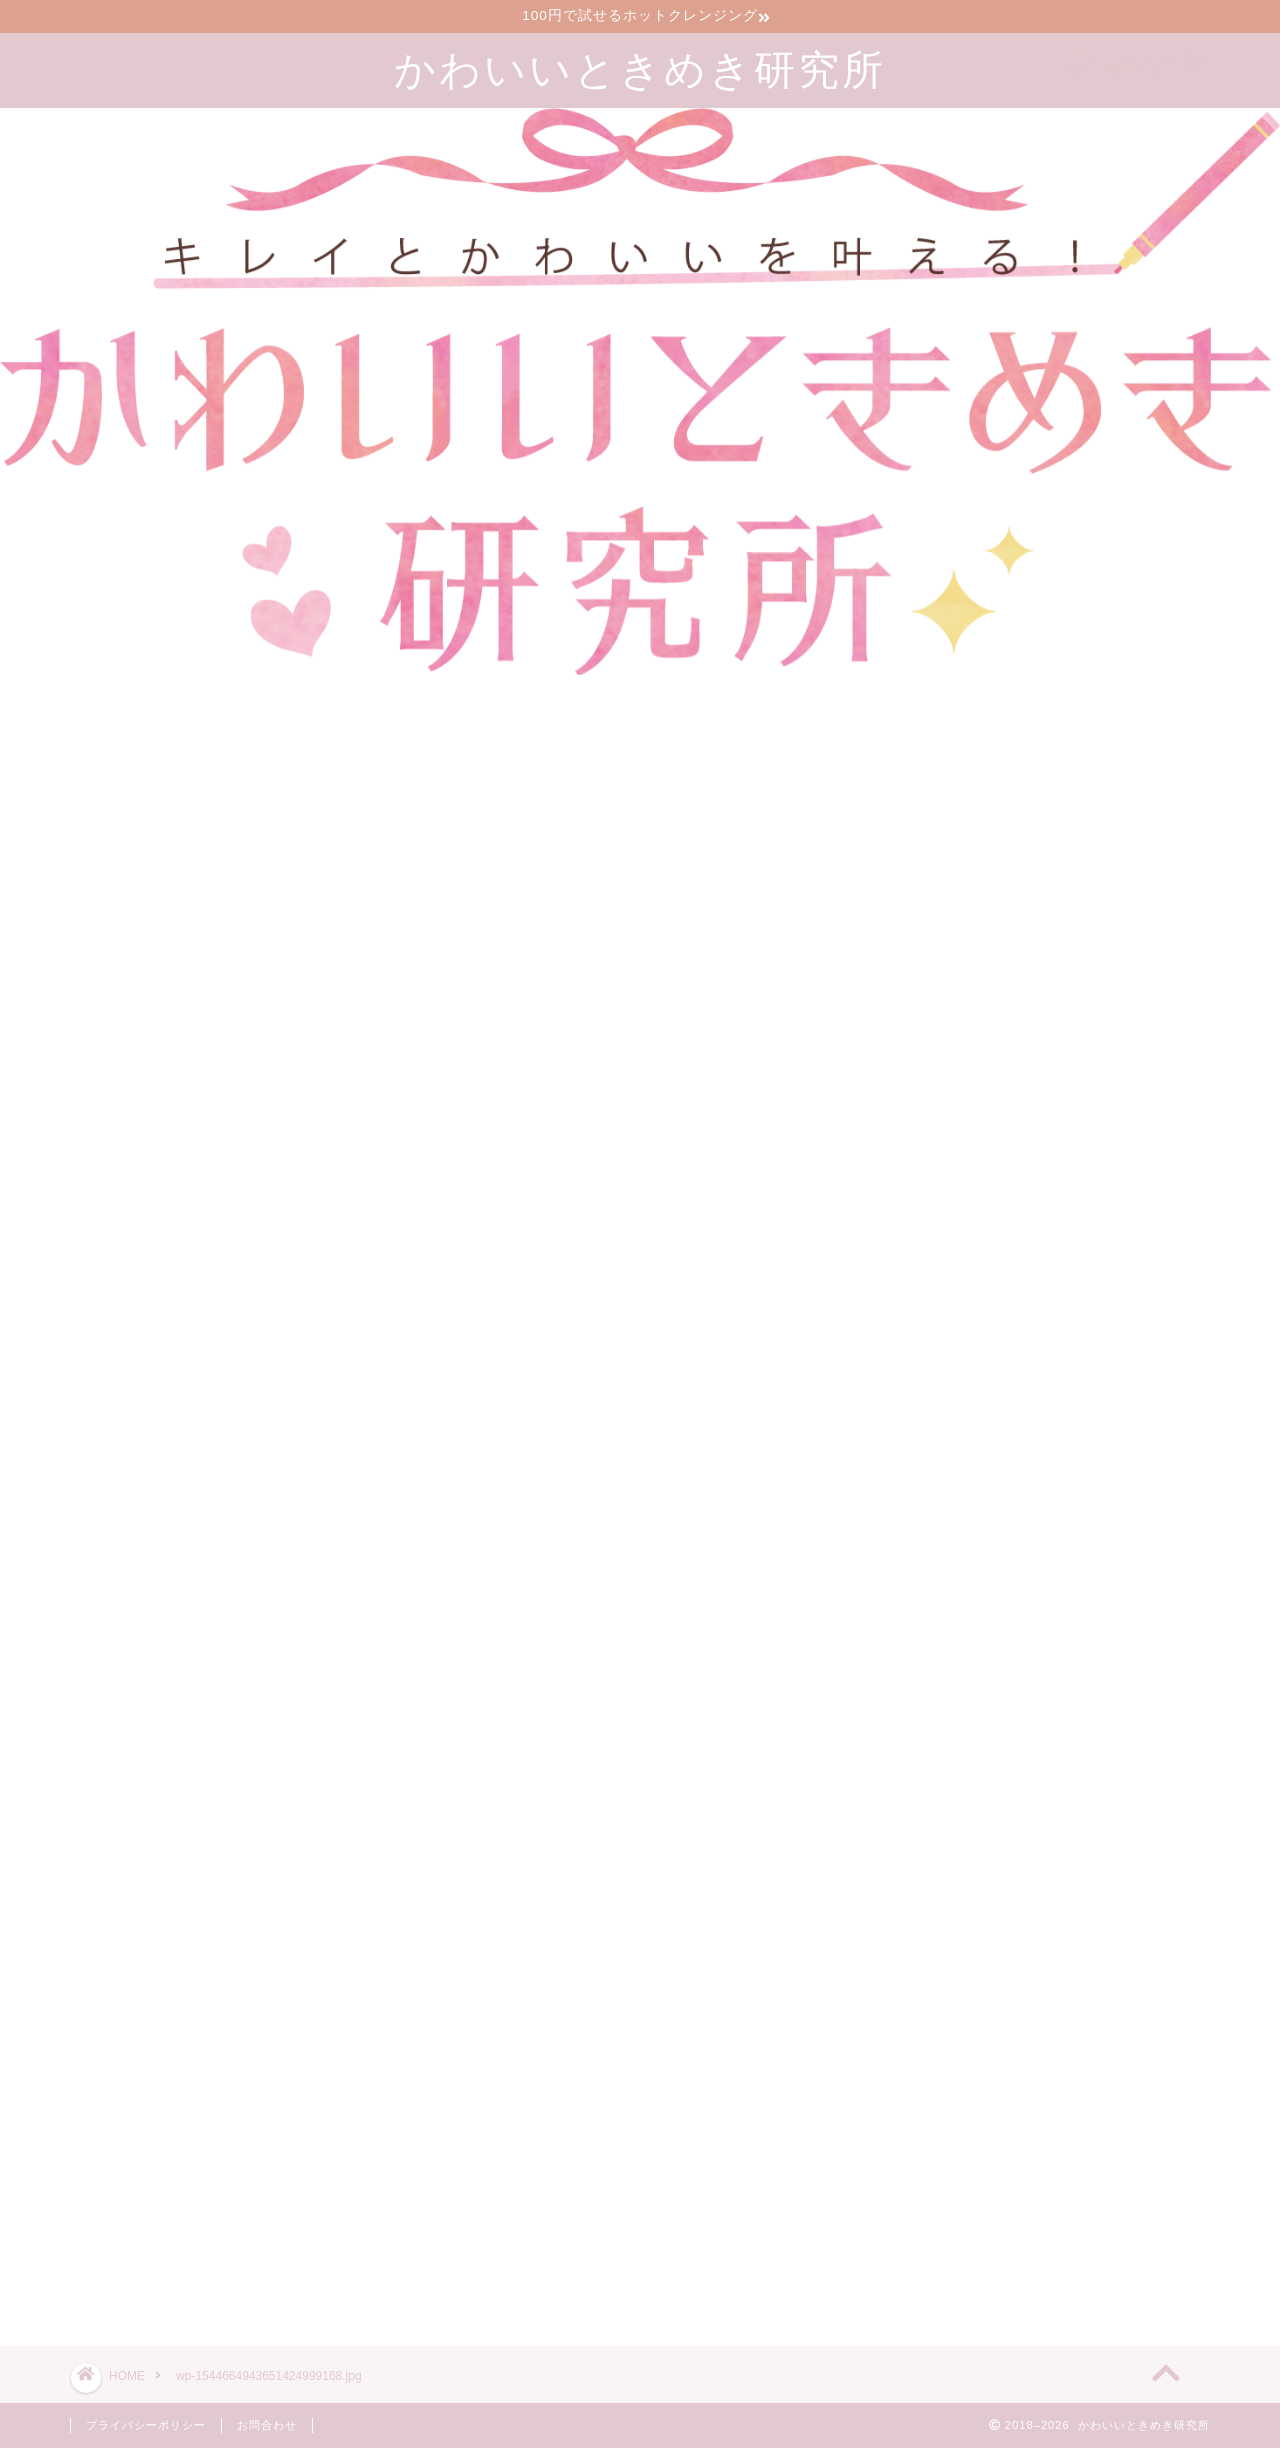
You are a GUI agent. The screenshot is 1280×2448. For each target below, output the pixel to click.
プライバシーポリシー (146, 2425)
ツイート (912, 2259)
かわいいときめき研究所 (640, 68)
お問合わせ (267, 2425)
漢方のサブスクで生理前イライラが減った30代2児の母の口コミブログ (1088, 2107)
